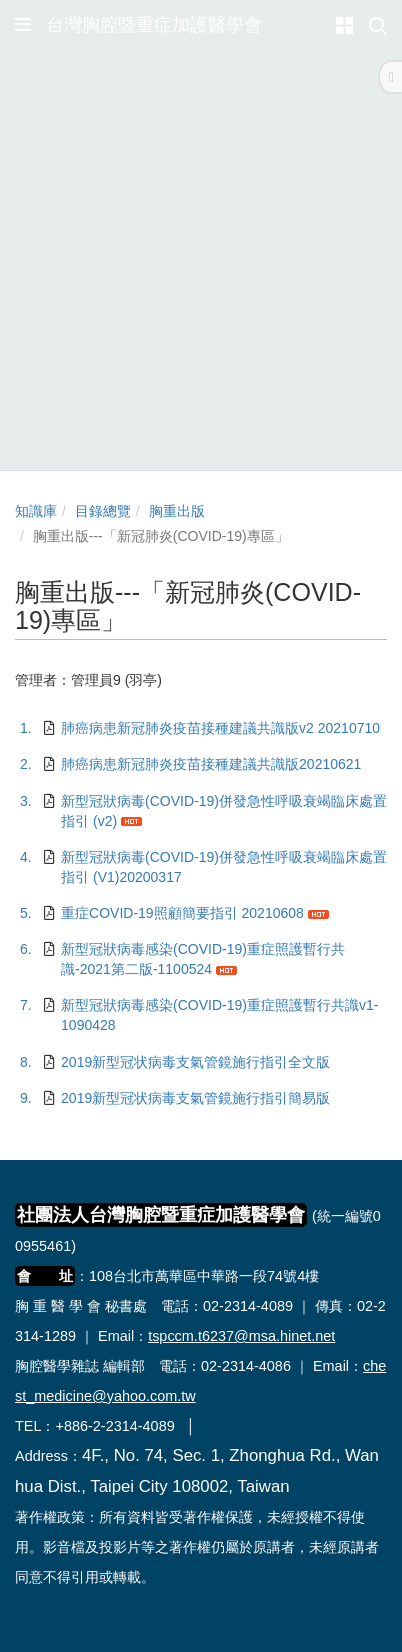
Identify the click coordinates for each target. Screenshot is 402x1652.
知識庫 (36, 511)
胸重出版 (177, 511)
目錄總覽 (103, 511)
